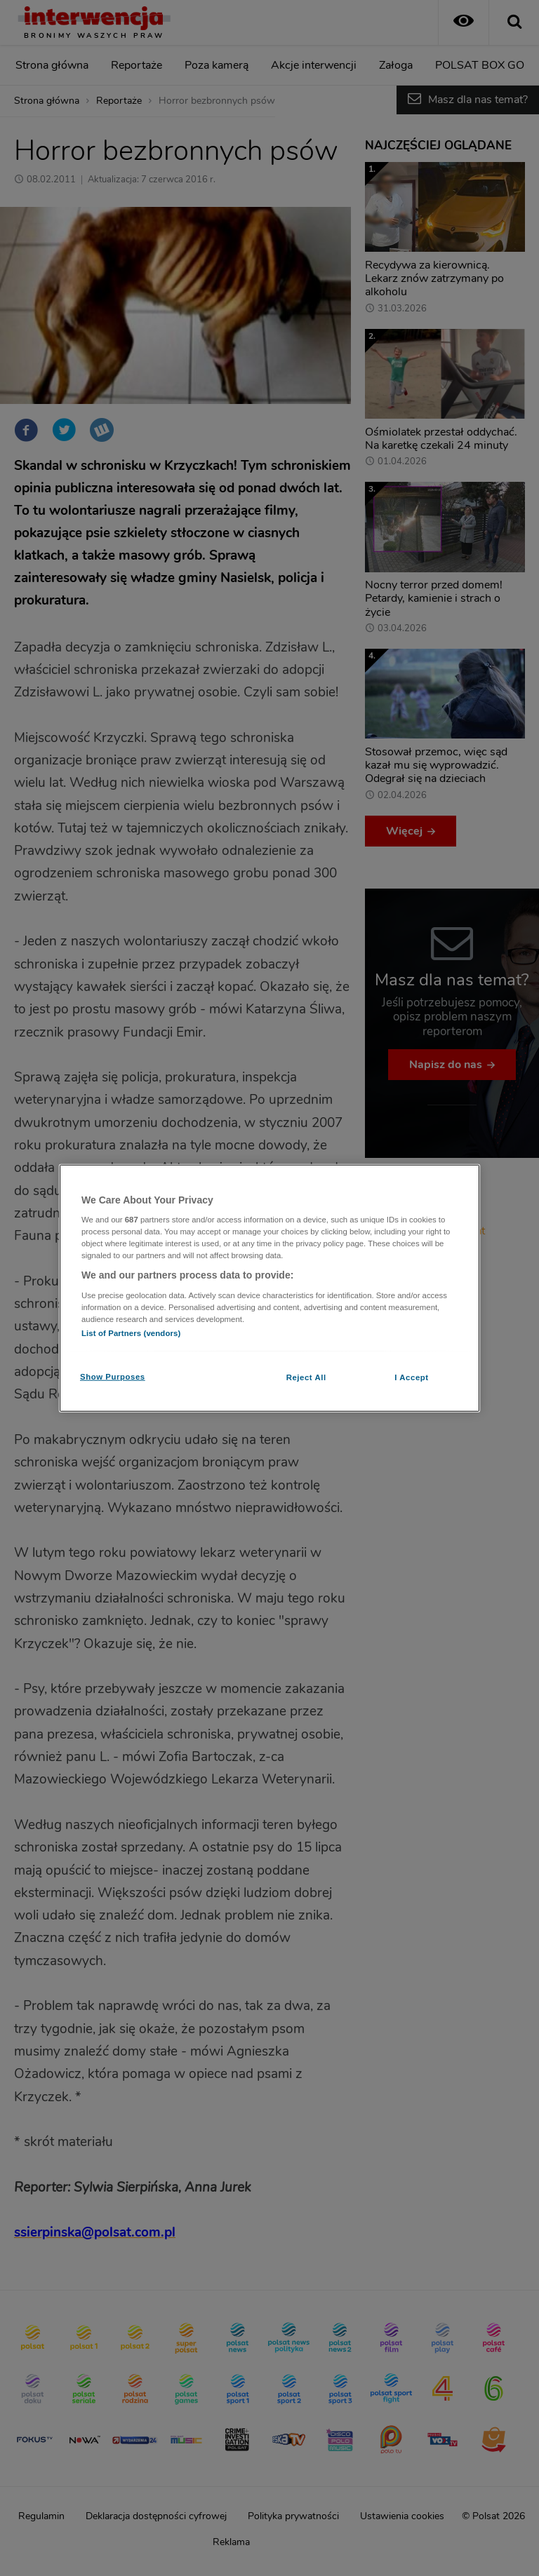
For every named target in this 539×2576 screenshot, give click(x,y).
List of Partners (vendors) (130, 1333)
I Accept (411, 1377)
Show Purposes (112, 1377)
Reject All (306, 1377)
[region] (269, 1288)
